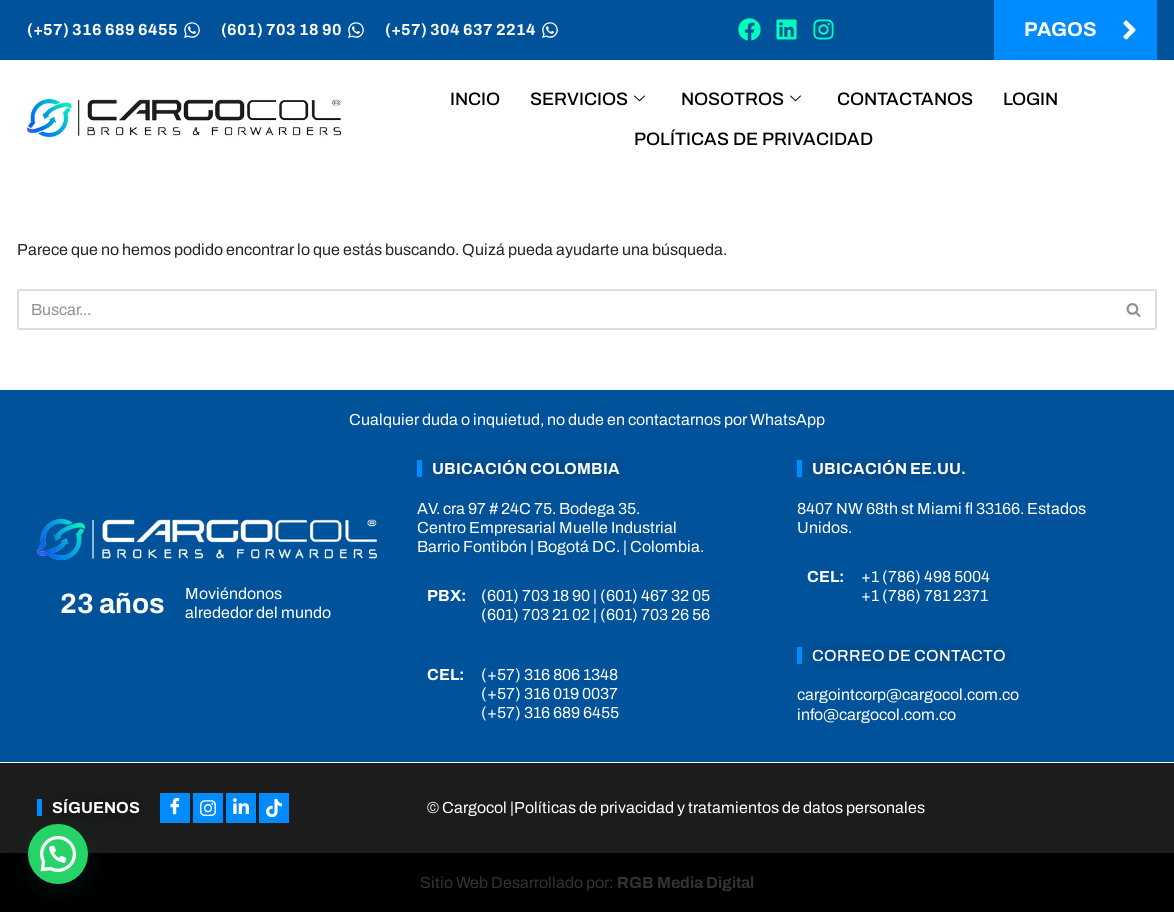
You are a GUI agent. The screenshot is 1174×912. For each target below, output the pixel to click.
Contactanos (905, 99)
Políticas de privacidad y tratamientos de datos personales (719, 807)
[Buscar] (564, 309)
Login (1030, 99)
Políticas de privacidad (753, 139)
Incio (475, 99)
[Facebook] (175, 808)
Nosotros (741, 99)
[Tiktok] (274, 808)
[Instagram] (208, 808)
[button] (58, 854)
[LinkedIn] (241, 808)
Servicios (587, 99)
